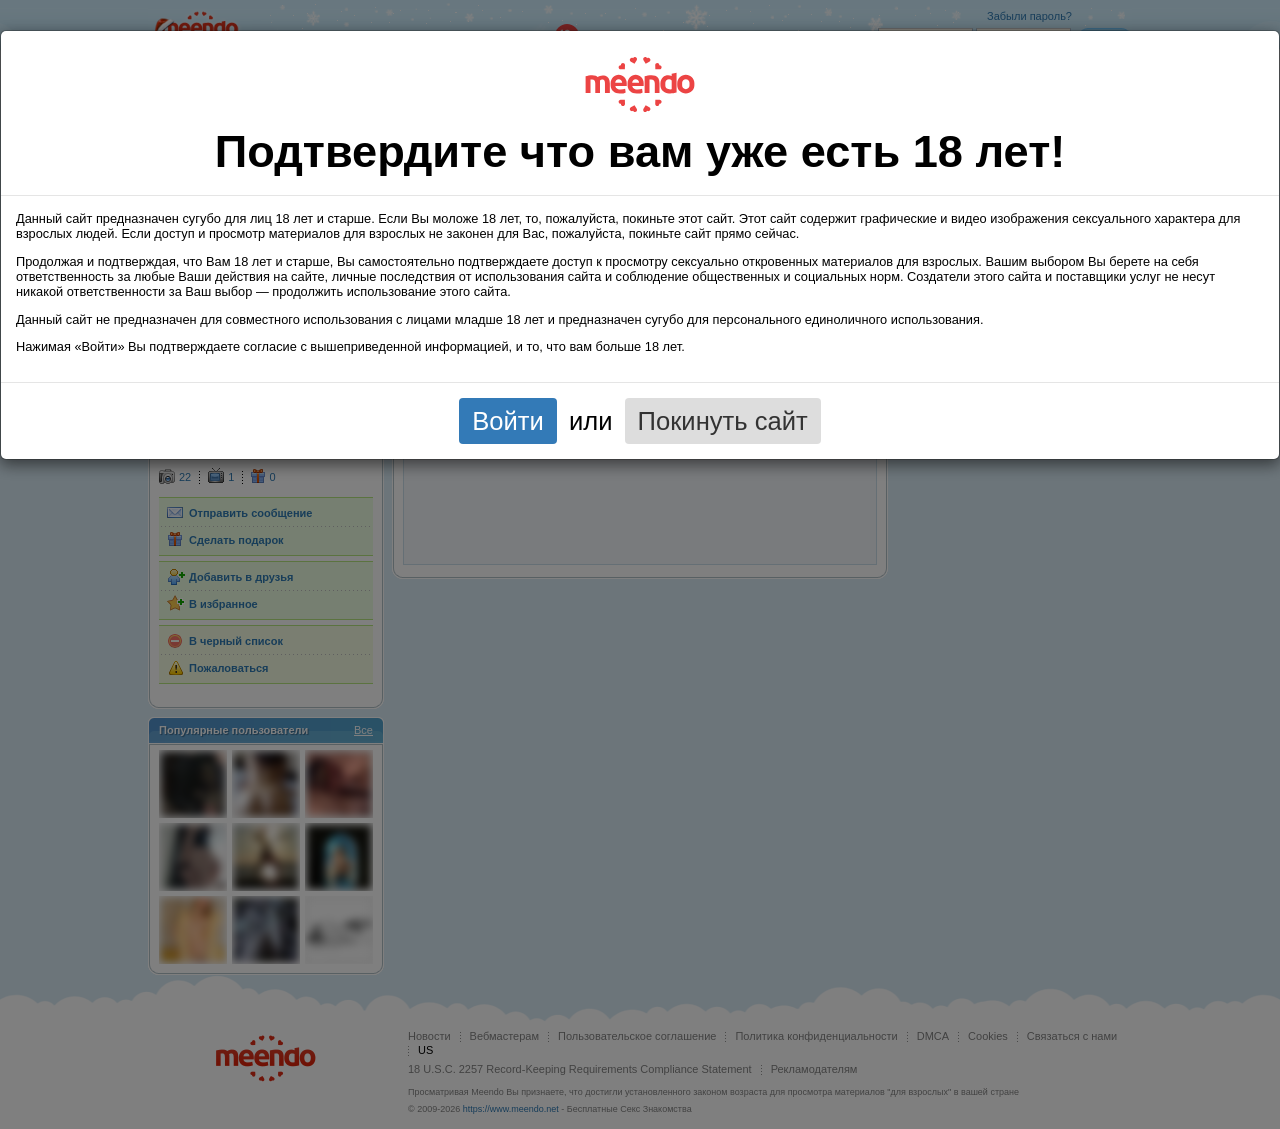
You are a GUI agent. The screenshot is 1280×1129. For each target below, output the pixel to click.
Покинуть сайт (723, 421)
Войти (508, 421)
